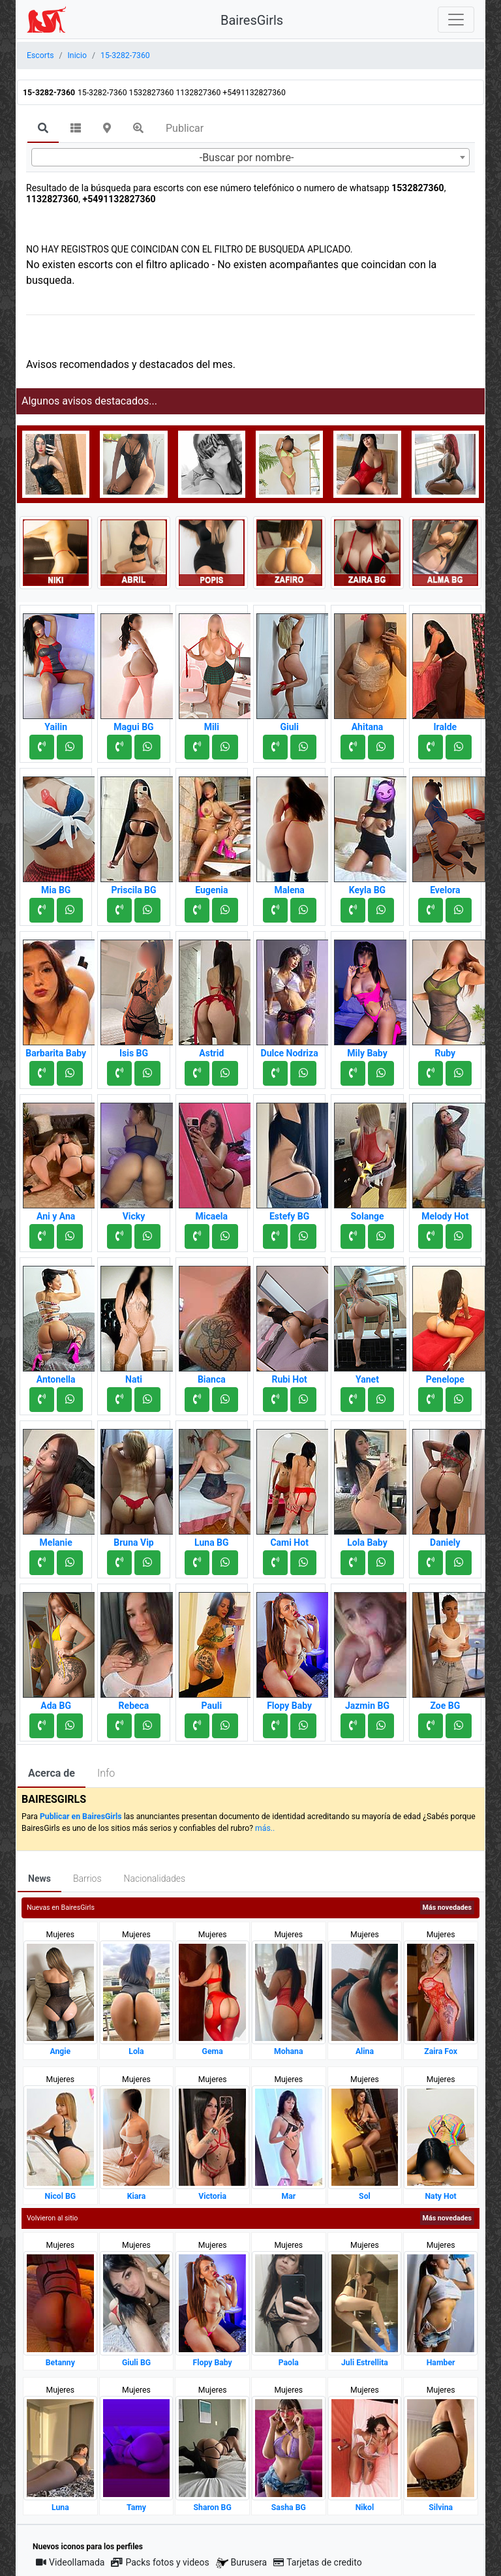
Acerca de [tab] (51, 1773)
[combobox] (250, 157)
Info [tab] (106, 1773)
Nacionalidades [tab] (155, 1878)
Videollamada (70, 2562)
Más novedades (447, 1907)
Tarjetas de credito (317, 2562)
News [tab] (39, 1878)
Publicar (185, 128)
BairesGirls (251, 20)
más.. (265, 1828)
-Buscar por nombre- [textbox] (247, 157)
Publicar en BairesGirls (81, 1816)
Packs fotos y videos (160, 2562)
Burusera (241, 2562)
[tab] (43, 129)
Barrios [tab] (87, 1878)
